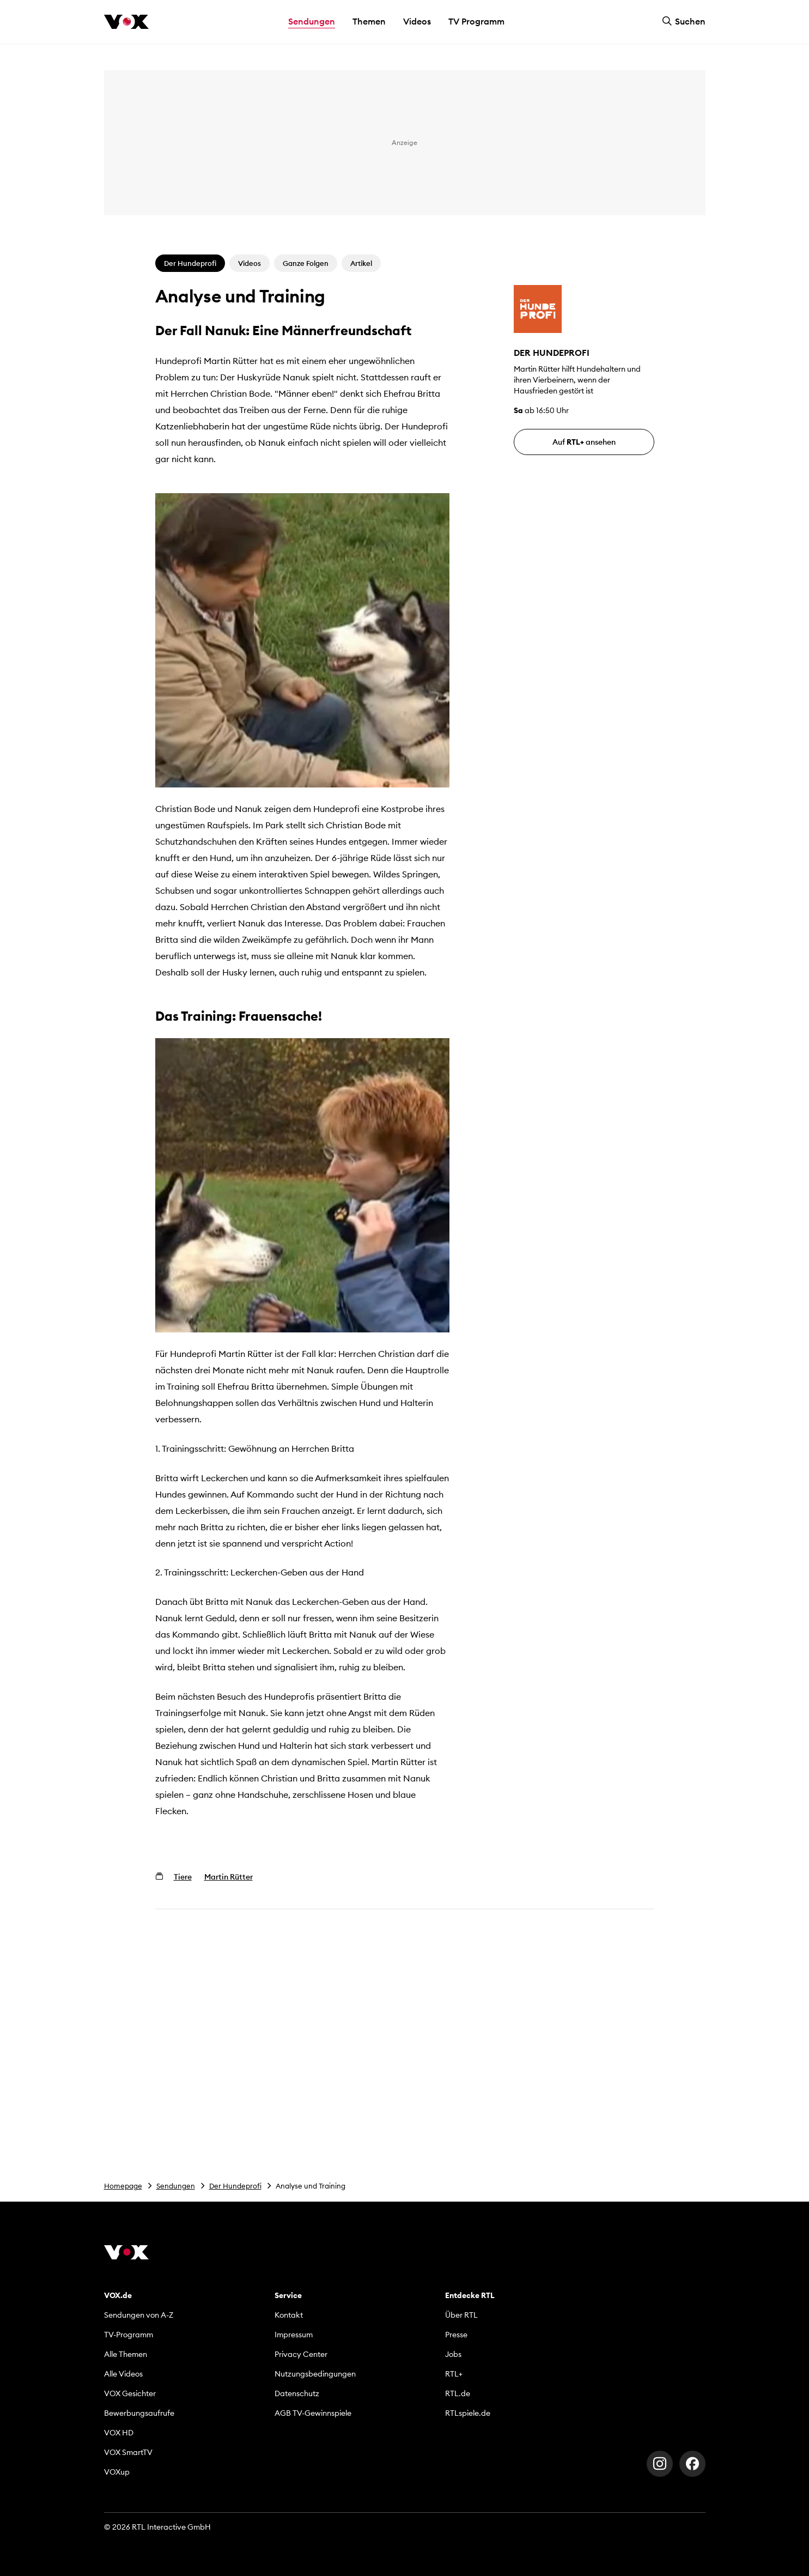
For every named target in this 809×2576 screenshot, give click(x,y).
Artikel (361, 263)
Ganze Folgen (306, 263)
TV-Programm (128, 2334)
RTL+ (454, 2374)
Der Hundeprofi (235, 2185)
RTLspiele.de (467, 2413)
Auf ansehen (584, 442)
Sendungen (175, 2185)
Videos (417, 21)
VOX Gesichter (130, 2393)
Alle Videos (123, 2374)
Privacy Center (301, 2354)
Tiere (183, 1877)
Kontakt (289, 2315)
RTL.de (457, 2393)
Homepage (123, 2185)
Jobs (453, 2354)
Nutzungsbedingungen (315, 2374)
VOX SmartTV (128, 2452)
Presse (456, 2334)
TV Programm (476, 21)
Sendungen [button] (311, 21)
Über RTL (461, 2315)
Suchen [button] (683, 21)
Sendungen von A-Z (138, 2315)
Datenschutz (297, 2393)
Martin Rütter (228, 1877)
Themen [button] (369, 21)
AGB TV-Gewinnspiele (313, 2413)
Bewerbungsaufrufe (139, 2413)
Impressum (294, 2334)
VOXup (117, 2472)
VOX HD (118, 2433)
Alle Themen (125, 2354)
